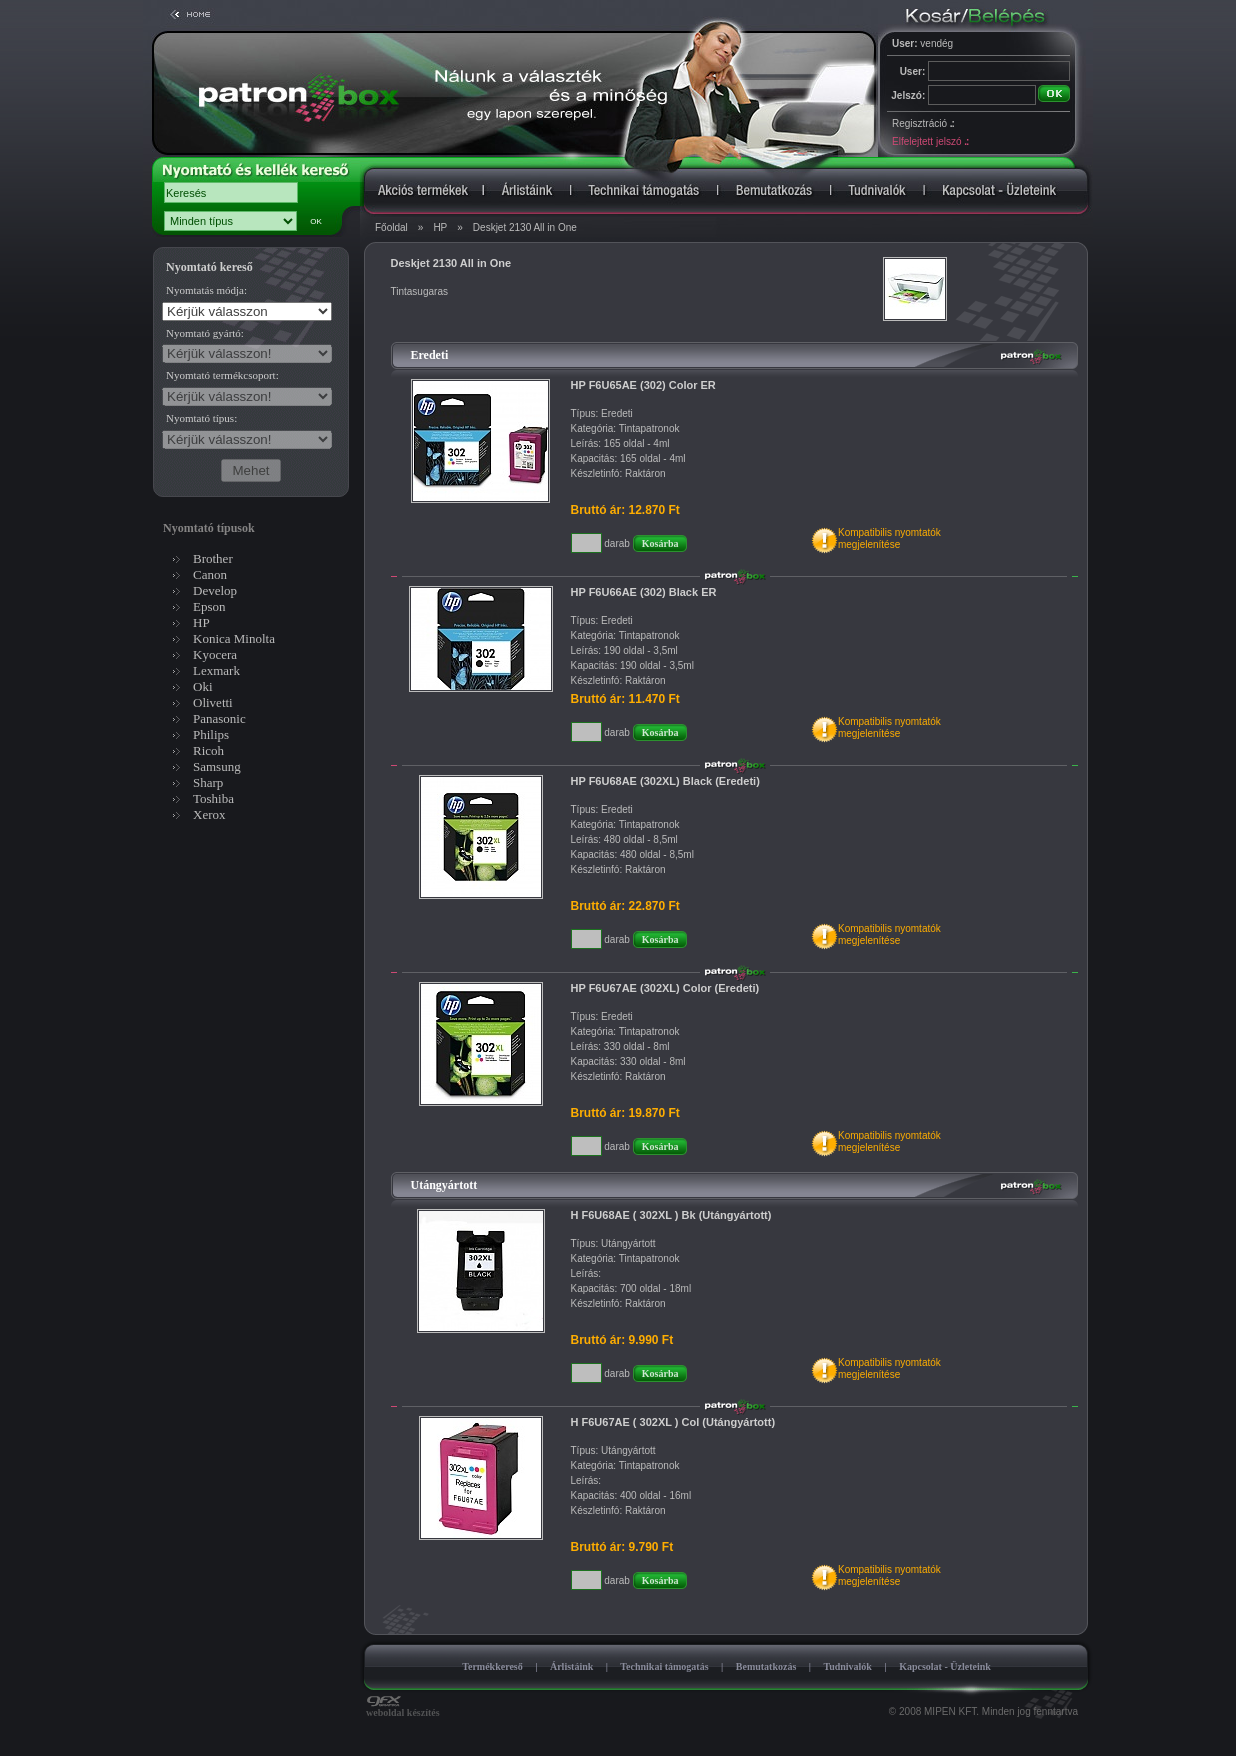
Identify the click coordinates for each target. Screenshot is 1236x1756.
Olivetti (213, 702)
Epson (209, 606)
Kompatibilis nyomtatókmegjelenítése (889, 538)
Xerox (209, 814)
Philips (211, 734)
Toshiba (213, 798)
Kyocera (215, 654)
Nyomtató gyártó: (205, 333)
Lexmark (216, 670)
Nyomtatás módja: (206, 290)
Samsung (217, 766)
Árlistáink (571, 1666)
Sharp (208, 782)
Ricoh (208, 750)
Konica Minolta (234, 638)
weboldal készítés (403, 1708)
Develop (215, 590)
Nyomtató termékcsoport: (222, 375)
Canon (210, 574)
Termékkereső (492, 1666)
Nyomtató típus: (201, 418)
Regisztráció (923, 123)
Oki (203, 686)
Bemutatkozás (766, 1666)
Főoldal (391, 227)
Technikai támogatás (664, 1666)
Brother (213, 558)
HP (440, 227)
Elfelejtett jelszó (930, 141)
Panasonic (219, 718)
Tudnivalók (847, 1666)
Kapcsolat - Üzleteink (945, 1666)
